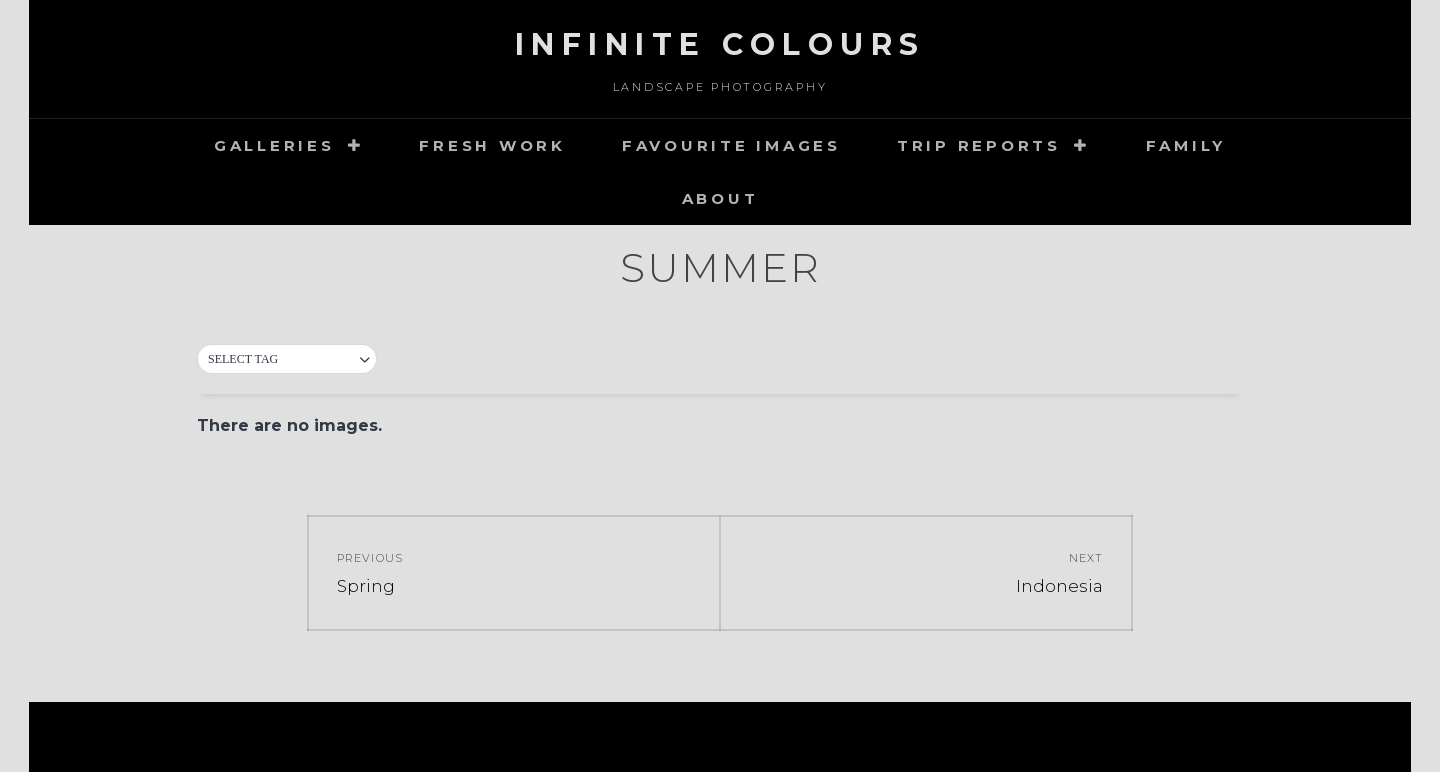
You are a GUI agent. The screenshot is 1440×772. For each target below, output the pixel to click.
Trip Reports (979, 145)
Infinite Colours (720, 44)
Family (1186, 145)
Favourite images (731, 145)
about (720, 198)
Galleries (274, 145)
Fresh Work (492, 145)
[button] (287, 360)
